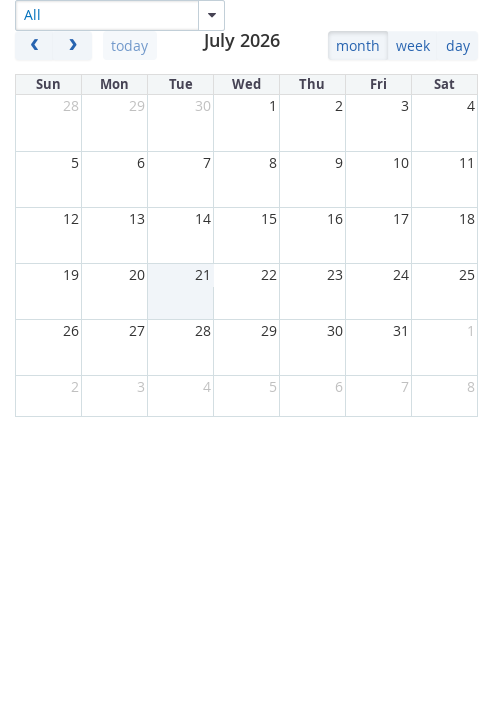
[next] (72, 45)
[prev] (34, 45)
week (413, 45)
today (129, 45)
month (358, 45)
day (458, 45)
